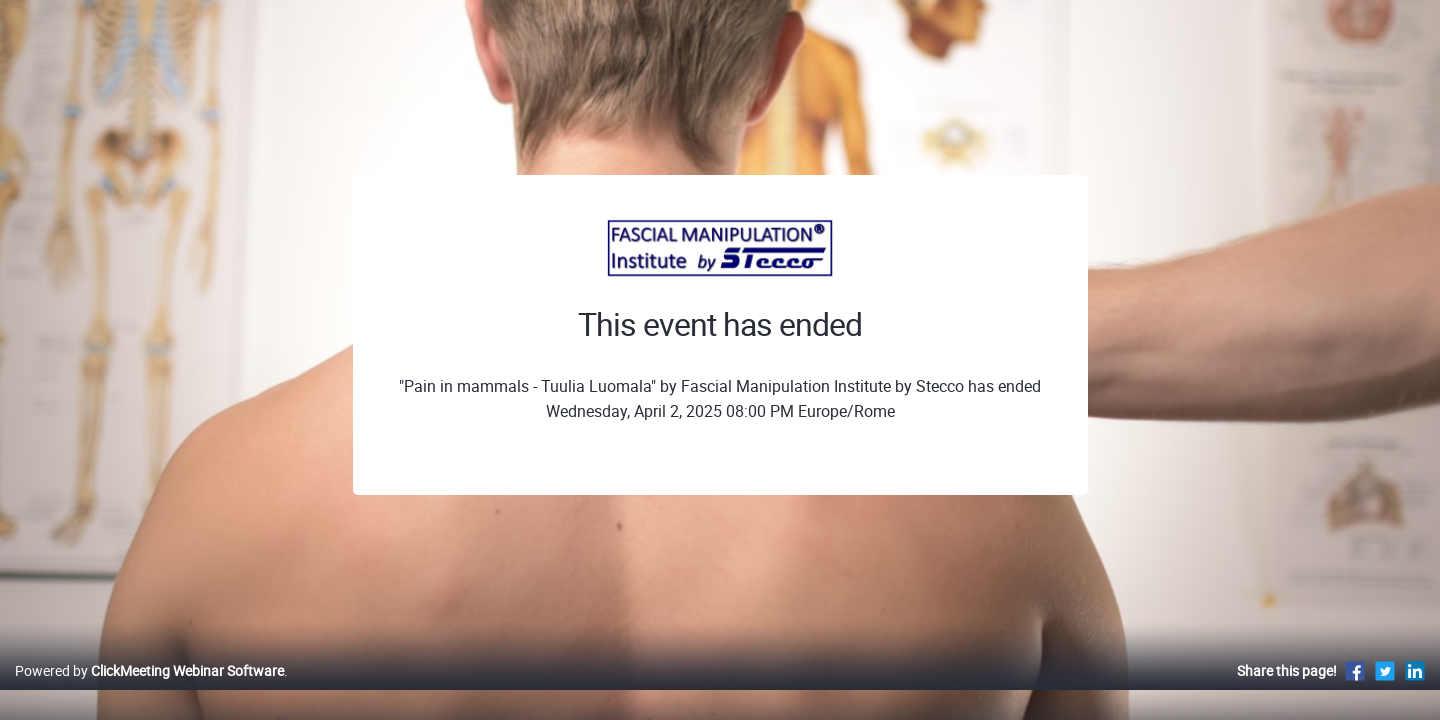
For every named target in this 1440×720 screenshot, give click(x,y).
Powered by (149, 691)
